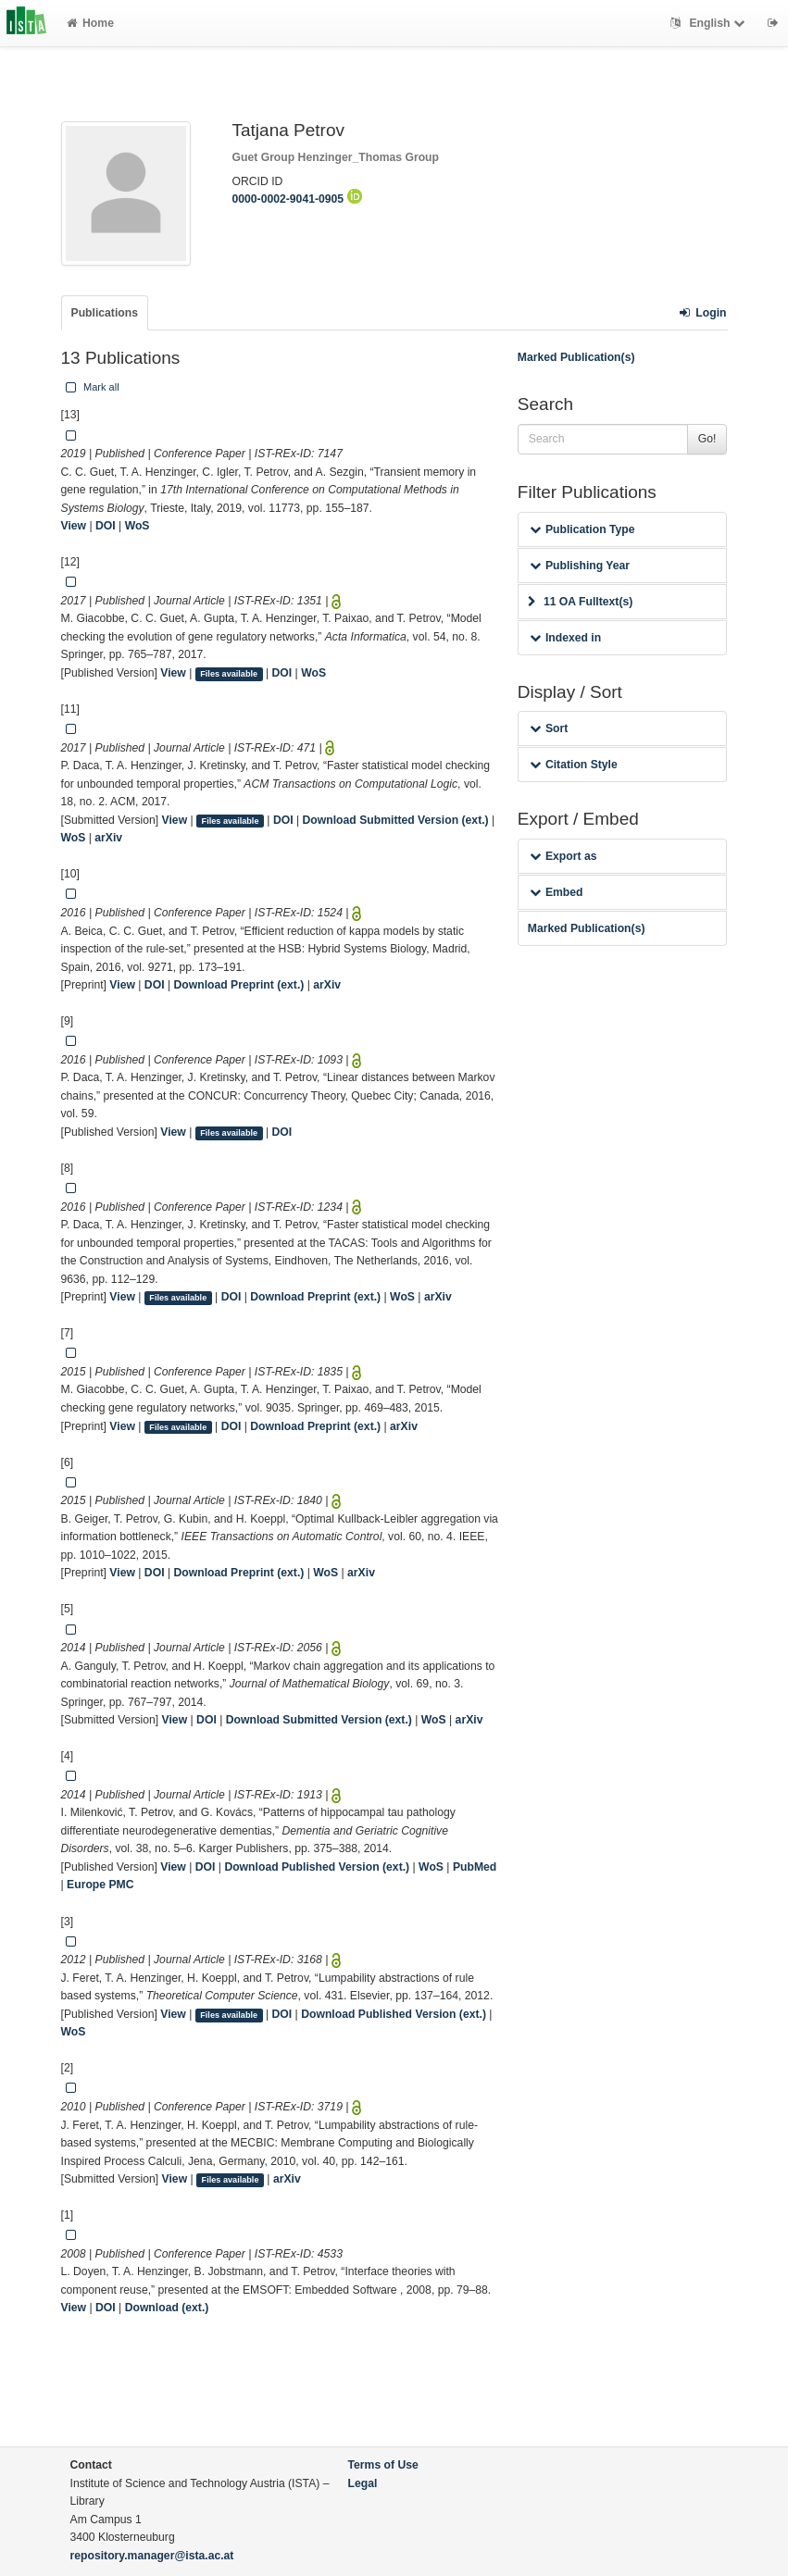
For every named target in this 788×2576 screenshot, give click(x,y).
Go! (707, 438)
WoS (137, 525)
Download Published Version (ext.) (316, 1866)
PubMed (474, 1866)
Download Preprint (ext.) (238, 984)
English (709, 23)
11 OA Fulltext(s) (580, 601)
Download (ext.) (167, 2307)
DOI (105, 525)
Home (90, 23)
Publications (104, 312)
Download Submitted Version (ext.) (396, 820)
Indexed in (565, 637)
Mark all (90, 386)
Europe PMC (100, 1884)
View (74, 525)
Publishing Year (580, 565)
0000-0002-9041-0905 (297, 199)
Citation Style (574, 764)
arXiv (108, 837)
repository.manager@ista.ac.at (152, 2555)
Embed (556, 892)
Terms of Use (383, 2464)
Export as (563, 856)
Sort (549, 728)
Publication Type (582, 529)
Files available (228, 673)
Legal (363, 2483)
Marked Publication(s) (576, 357)
